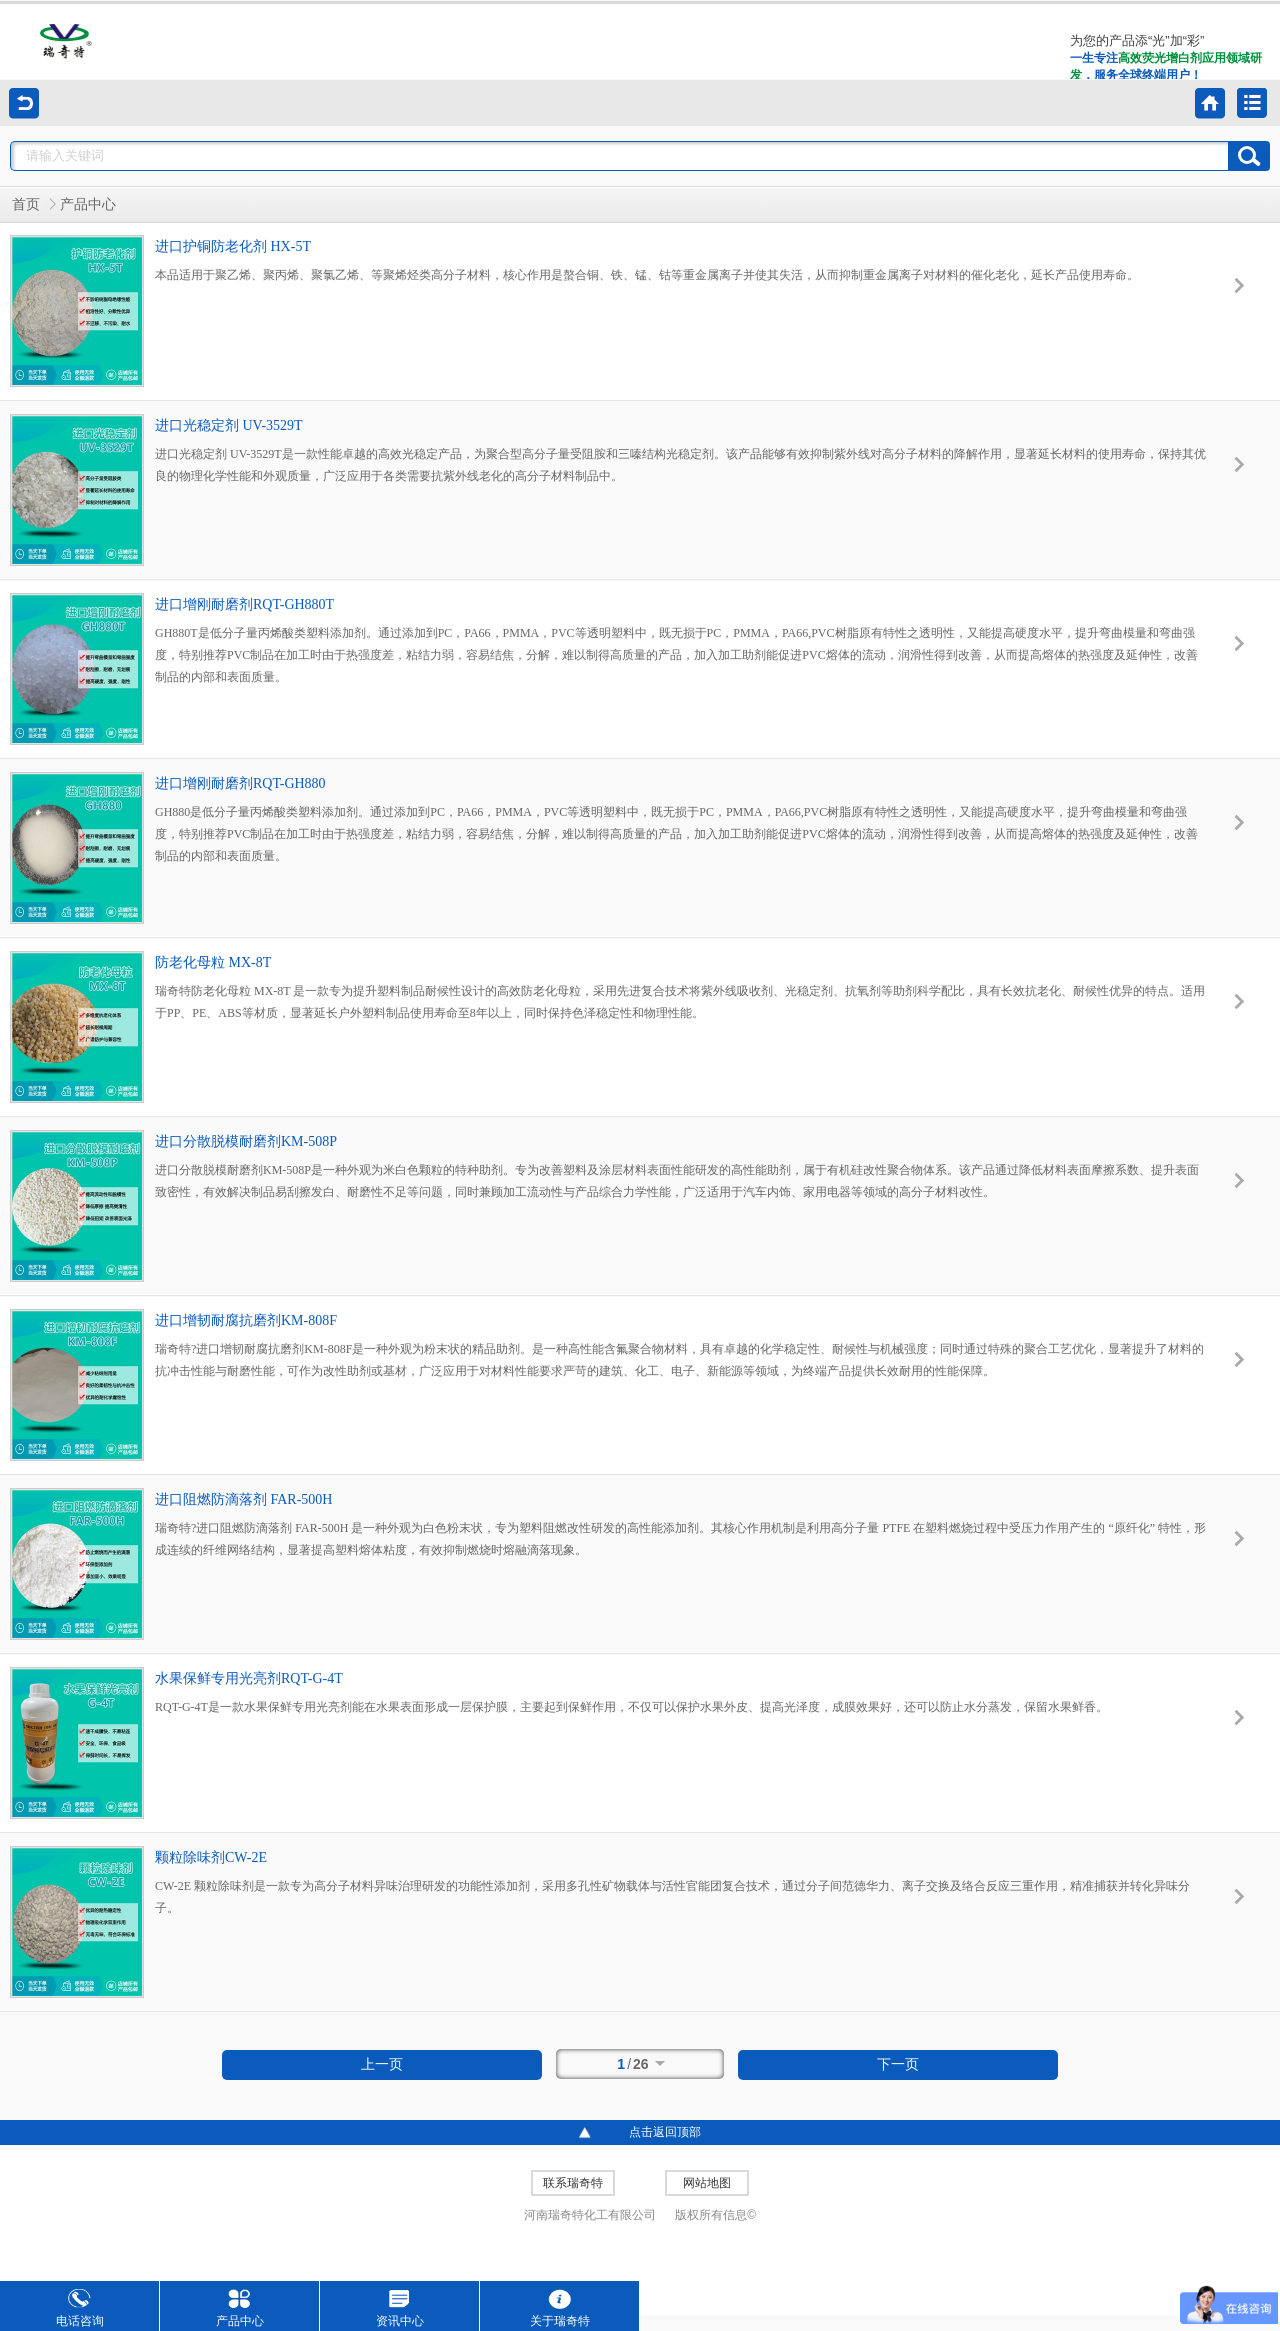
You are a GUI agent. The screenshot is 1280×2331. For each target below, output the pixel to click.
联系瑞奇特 (573, 2183)
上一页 (382, 2064)
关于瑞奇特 (560, 2308)
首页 (26, 204)
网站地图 (707, 2183)
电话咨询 (80, 2308)
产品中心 (88, 204)
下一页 (898, 2064)
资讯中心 (400, 2308)
